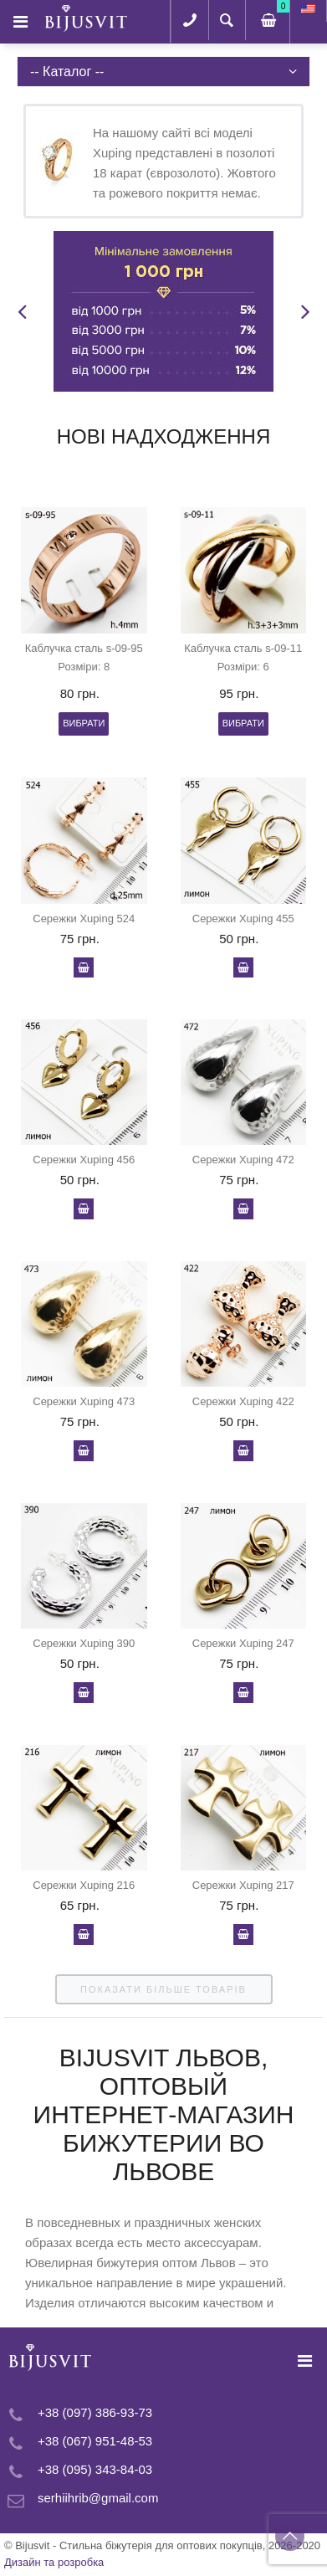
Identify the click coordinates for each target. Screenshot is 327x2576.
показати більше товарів (163, 1989)
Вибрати (84, 723)
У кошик (84, 967)
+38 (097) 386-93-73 (95, 2412)
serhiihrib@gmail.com (98, 2498)
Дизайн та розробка (54, 2562)
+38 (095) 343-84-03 (95, 2469)
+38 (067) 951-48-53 (95, 2441)
